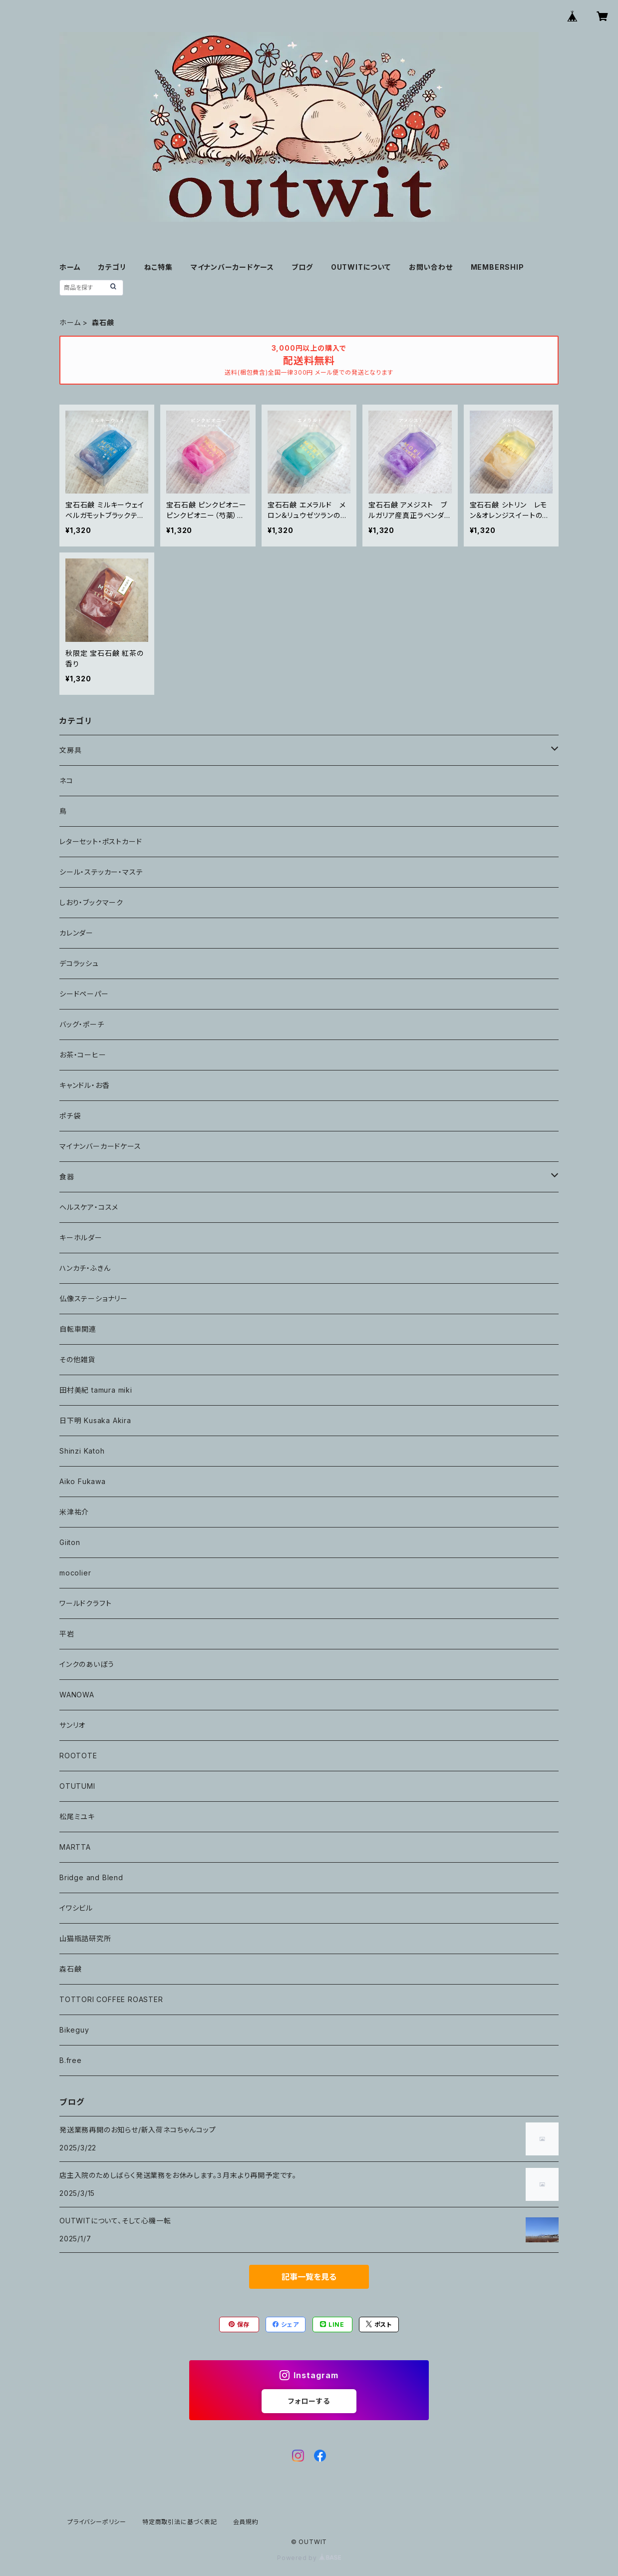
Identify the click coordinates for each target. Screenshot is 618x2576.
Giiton (69, 1542)
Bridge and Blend (91, 1877)
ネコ (66, 780)
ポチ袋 (69, 1115)
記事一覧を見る (309, 2277)
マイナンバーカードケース (232, 267)
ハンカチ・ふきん (84, 1268)
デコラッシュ (79, 963)
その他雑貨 (77, 1359)
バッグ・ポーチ (81, 1024)
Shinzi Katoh (82, 1451)
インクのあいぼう (86, 1664)
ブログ (302, 267)
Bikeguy (74, 2030)
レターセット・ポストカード (100, 841)
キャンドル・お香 (84, 1085)
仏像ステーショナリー (93, 1298)
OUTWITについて (361, 267)
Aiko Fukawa (82, 1481)
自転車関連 (77, 1329)
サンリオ (72, 1725)
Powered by (309, 2558)
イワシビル (76, 1908)
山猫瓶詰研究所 (85, 1938)
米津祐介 (74, 1512)
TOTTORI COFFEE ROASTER (111, 1999)
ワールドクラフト (85, 1603)
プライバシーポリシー (96, 2522)
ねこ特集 (158, 267)
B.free (70, 2060)
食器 (66, 1176)
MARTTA (75, 1847)
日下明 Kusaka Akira (95, 1420)
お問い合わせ (431, 267)
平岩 (66, 1633)
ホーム (69, 267)
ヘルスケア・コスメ (88, 1207)
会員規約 (246, 2522)
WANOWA (76, 1694)
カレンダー (76, 933)
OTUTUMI (77, 1786)
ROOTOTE (78, 1755)
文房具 (70, 750)
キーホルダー (80, 1237)
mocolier (75, 1572)
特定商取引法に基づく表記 (179, 2522)
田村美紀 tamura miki (95, 1390)
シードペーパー (84, 994)
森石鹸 (70, 1969)
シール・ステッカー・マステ (101, 872)
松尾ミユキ (77, 1816)
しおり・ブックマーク (91, 902)
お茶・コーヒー (82, 1054)
